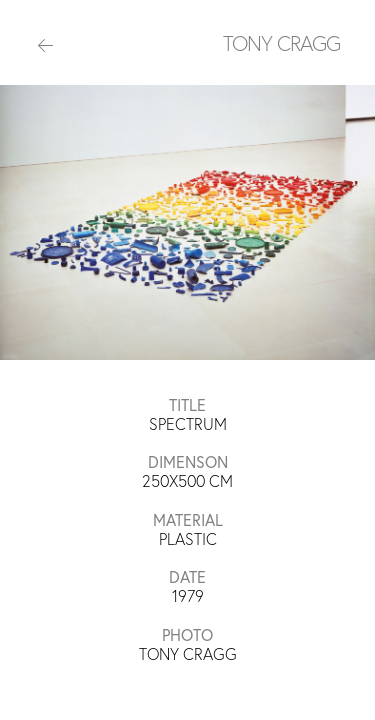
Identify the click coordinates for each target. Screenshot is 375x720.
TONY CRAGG (281, 43)
